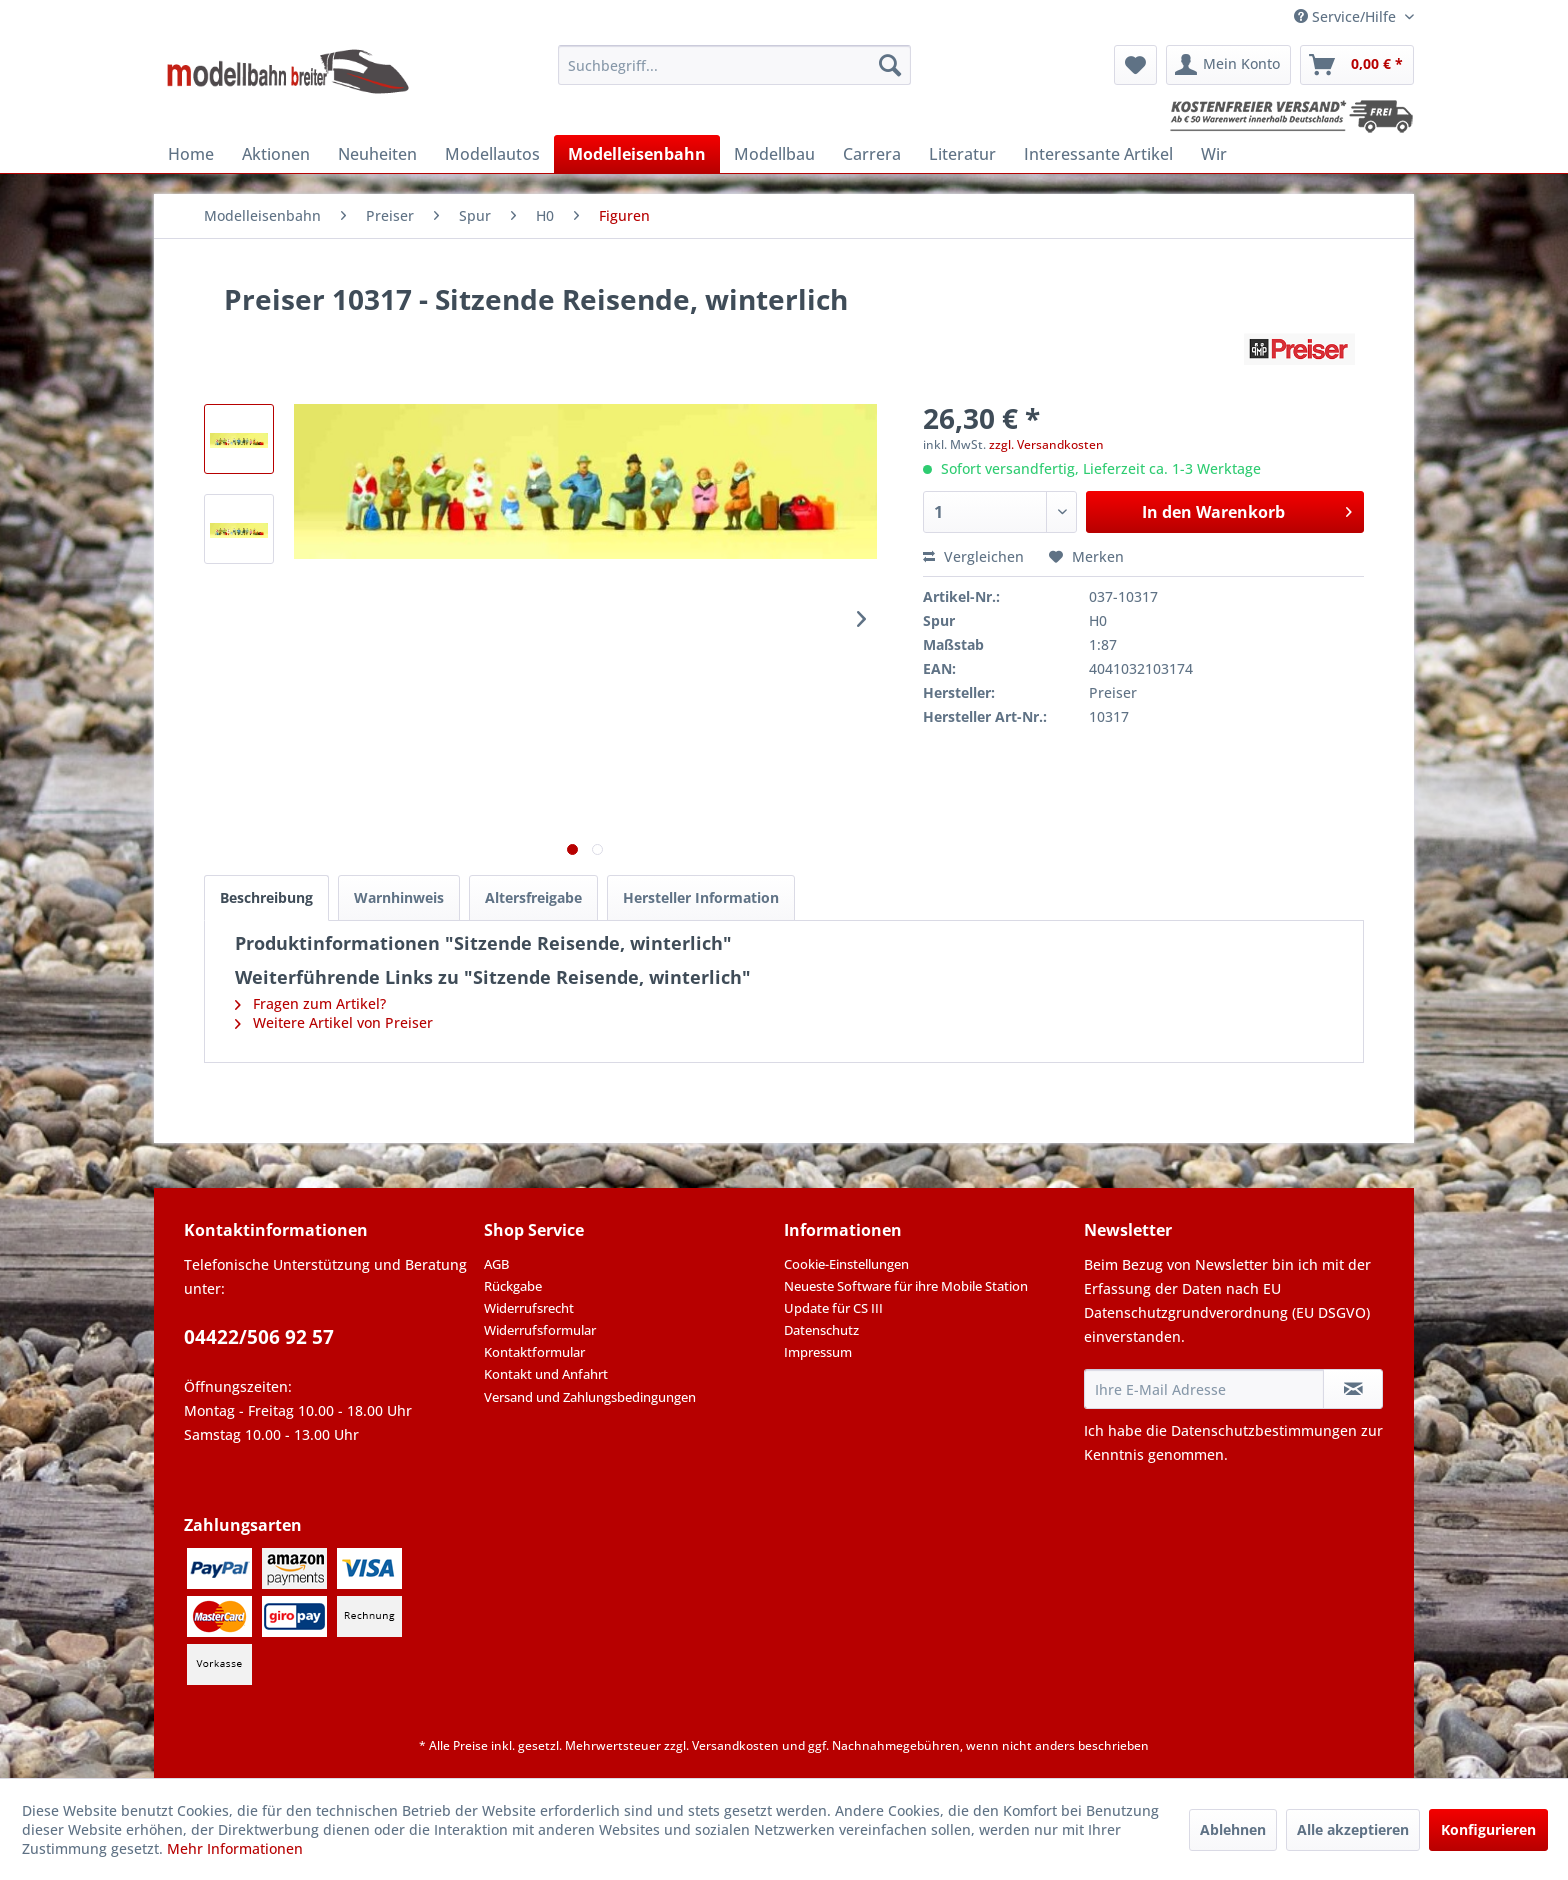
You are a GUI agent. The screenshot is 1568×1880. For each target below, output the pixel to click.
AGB (496, 1264)
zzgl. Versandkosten (1046, 444)
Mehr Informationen (235, 1848)
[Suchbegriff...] (734, 65)
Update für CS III (833, 1308)
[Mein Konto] (1228, 65)
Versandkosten (735, 1745)
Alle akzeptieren (1353, 1829)
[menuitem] (734, 65)
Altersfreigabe (533, 897)
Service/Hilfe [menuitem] (1347, 16)
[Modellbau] (774, 154)
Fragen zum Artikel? (310, 1003)
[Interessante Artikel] (1098, 154)
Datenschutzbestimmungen (1264, 1430)
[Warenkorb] (1357, 65)
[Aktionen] (276, 154)
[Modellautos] (492, 154)
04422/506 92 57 (259, 1337)
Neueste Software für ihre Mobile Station (906, 1286)
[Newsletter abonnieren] (1353, 1389)
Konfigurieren (1488, 1829)
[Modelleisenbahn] (637, 154)
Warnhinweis (399, 897)
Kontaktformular (534, 1352)
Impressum (818, 1352)
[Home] (191, 154)
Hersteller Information (701, 897)
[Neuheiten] (377, 154)
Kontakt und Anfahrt (546, 1374)
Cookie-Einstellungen (846, 1264)
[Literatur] (962, 154)
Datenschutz (821, 1330)
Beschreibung (266, 897)
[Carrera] (872, 154)
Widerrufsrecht (529, 1308)
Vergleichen (973, 556)
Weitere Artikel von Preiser (334, 1022)
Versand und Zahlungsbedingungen (590, 1397)
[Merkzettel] (1135, 65)
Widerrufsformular (540, 1330)
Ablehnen (1233, 1829)
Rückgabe (513, 1286)
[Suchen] (890, 65)
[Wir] (1214, 154)
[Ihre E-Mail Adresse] (1204, 1389)
